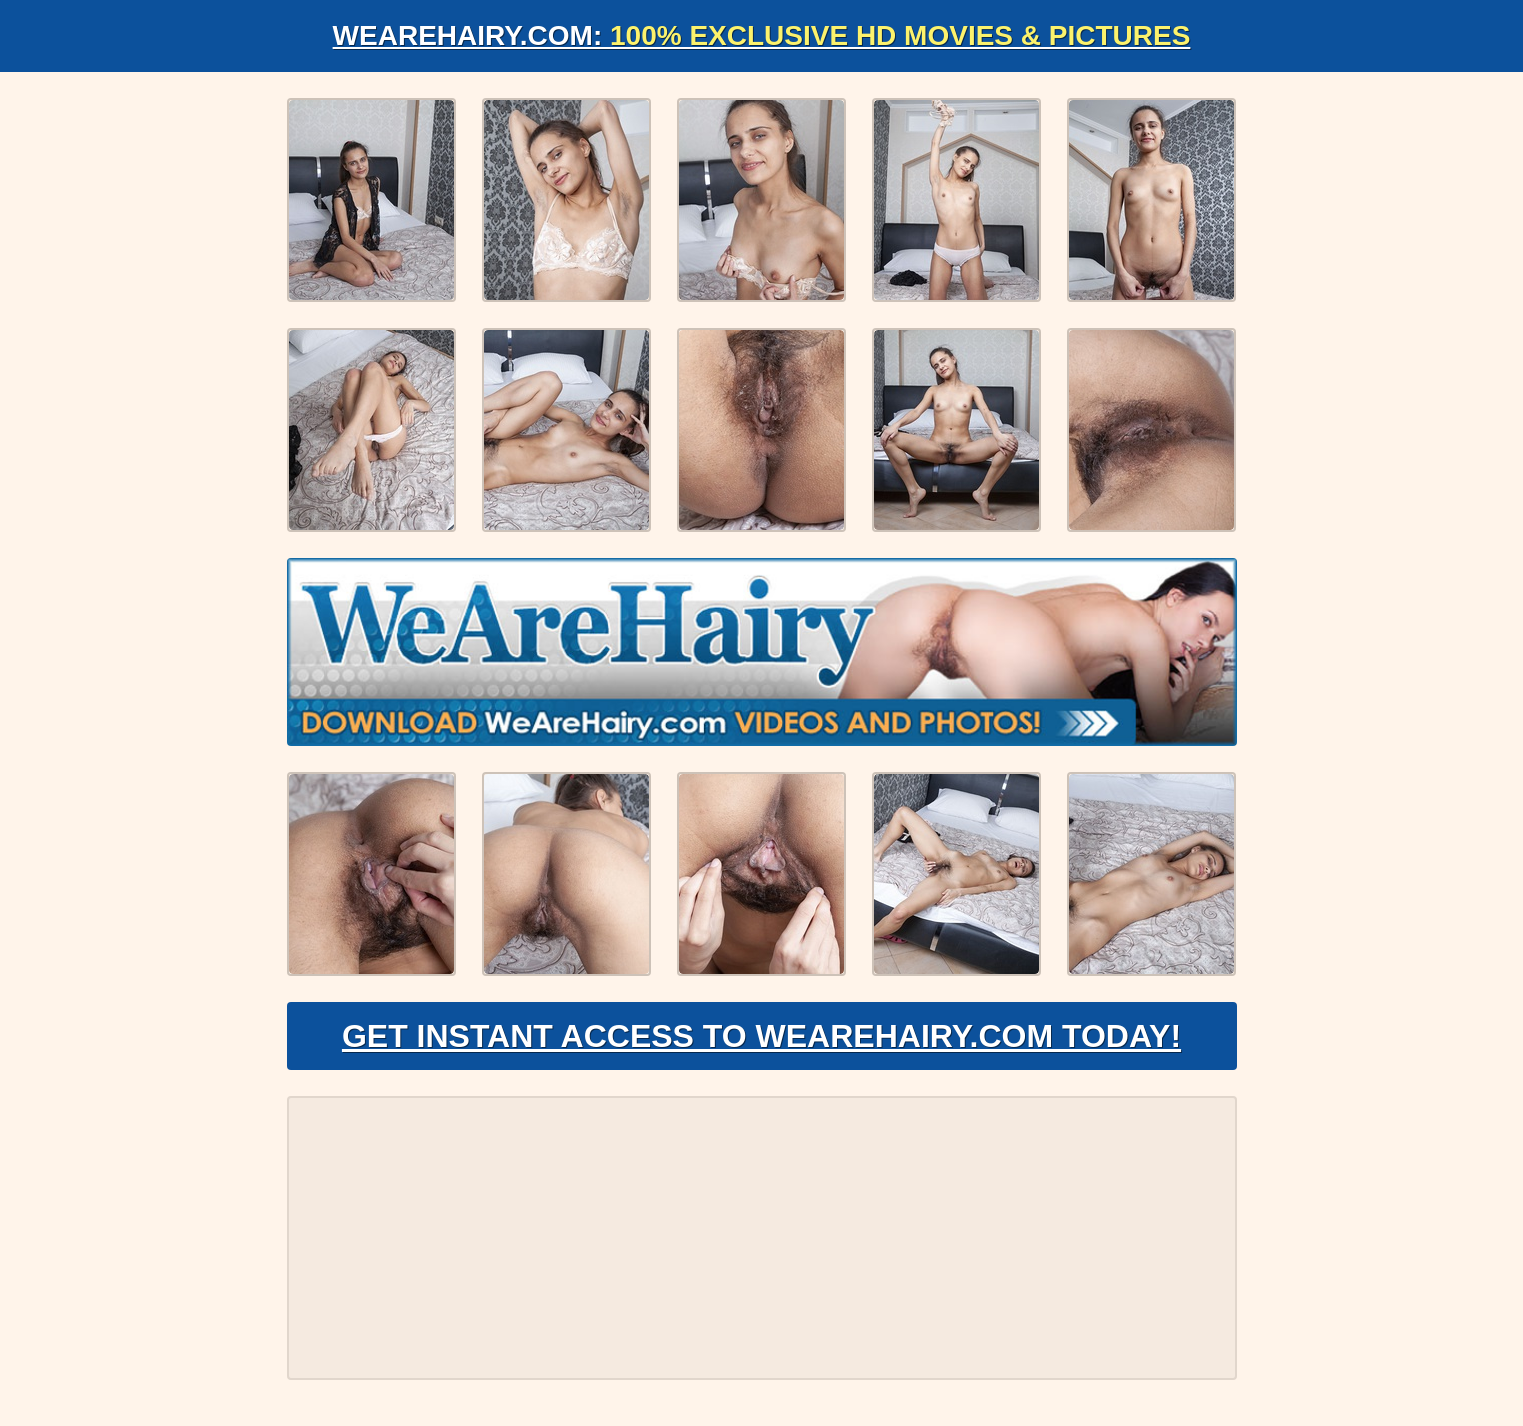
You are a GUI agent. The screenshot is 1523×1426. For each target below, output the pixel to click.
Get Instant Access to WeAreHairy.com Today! (761, 1036)
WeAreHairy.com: (762, 35)
